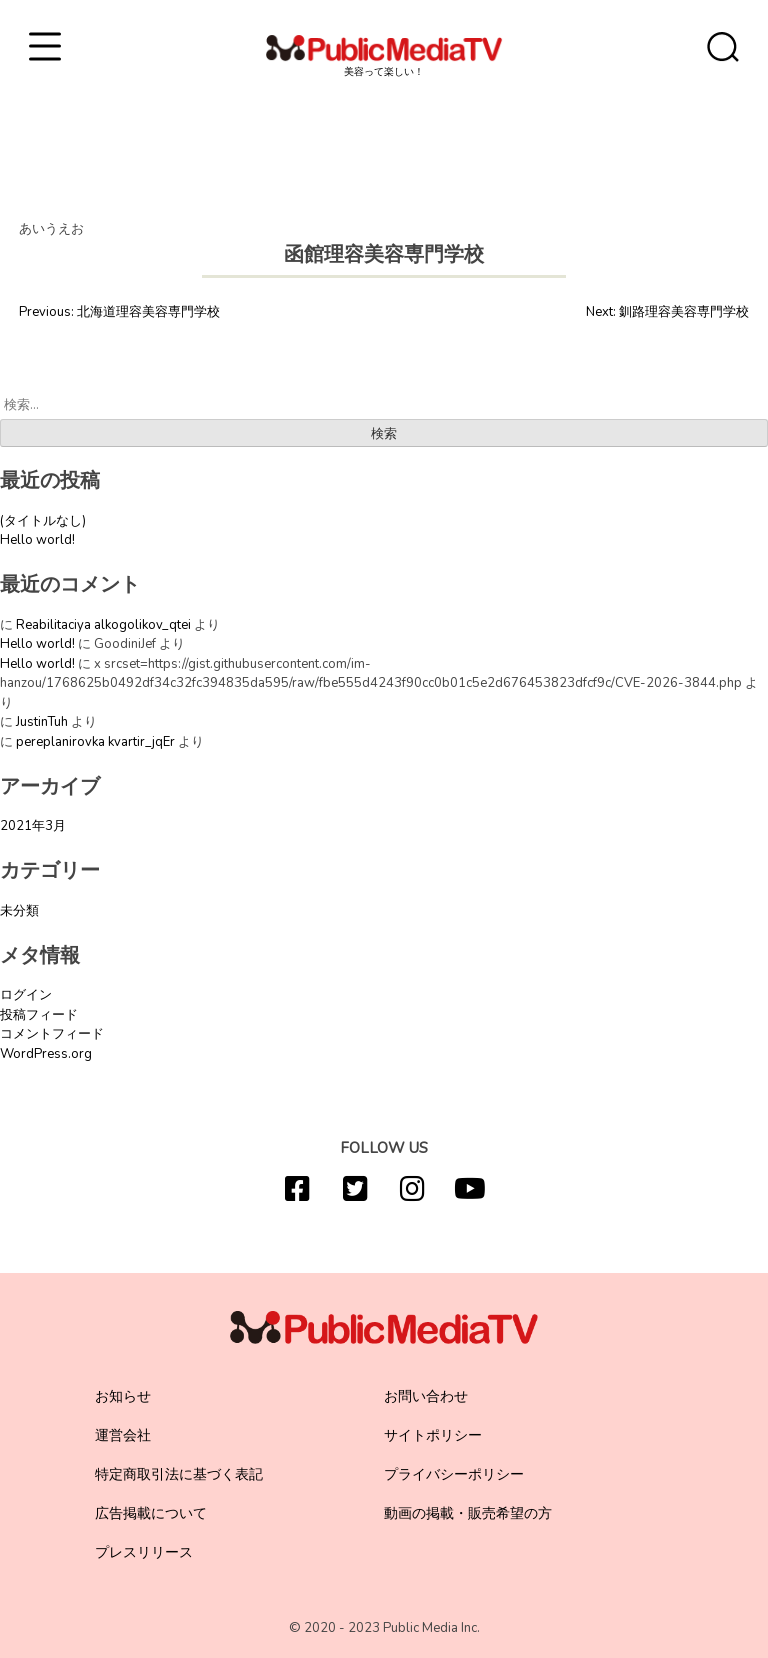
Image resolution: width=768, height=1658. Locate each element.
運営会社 (123, 1435)
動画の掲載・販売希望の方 (468, 1513)
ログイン (26, 995)
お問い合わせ (426, 1396)
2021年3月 (33, 826)
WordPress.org (46, 1054)
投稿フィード (39, 1015)
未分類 (19, 911)
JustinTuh (42, 722)
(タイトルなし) (43, 521)
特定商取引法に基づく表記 (179, 1474)
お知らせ (123, 1396)
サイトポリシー (433, 1435)
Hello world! (37, 540)
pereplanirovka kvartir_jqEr (95, 742)
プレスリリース (144, 1552)
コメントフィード (52, 1034)
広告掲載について (151, 1513)
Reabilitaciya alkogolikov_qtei (103, 625)
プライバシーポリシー (454, 1474)
